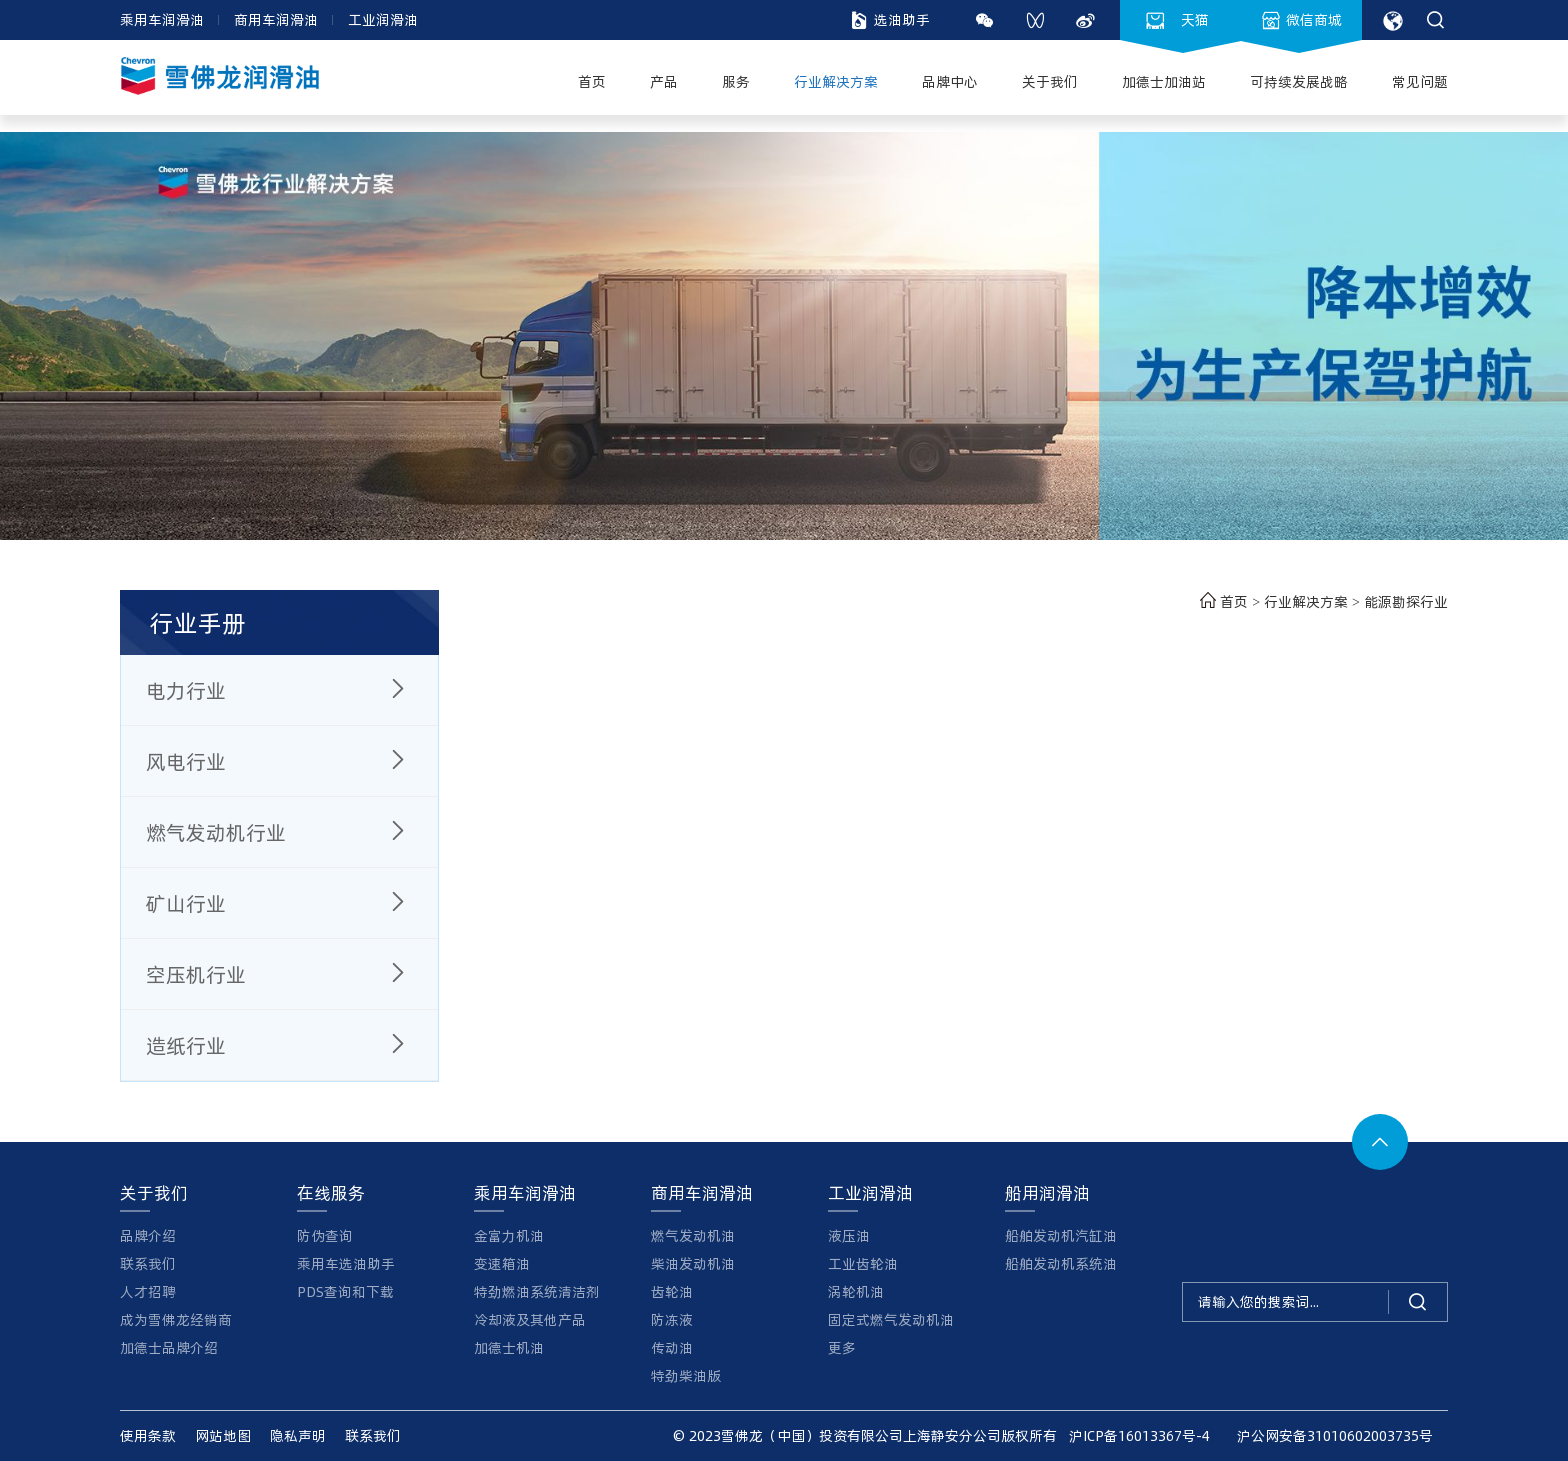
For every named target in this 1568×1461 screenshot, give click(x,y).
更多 (842, 1347)
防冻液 (672, 1319)
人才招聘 (148, 1291)
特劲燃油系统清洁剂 (537, 1291)
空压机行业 (279, 974)
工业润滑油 (383, 19)
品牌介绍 (148, 1235)
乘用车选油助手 (346, 1263)
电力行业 (279, 690)
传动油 (672, 1347)
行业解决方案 (1308, 601)
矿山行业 (279, 903)
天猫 (1178, 20)
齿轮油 (672, 1291)
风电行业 (279, 761)
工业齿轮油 (863, 1263)
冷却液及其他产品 (530, 1319)
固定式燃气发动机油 (891, 1319)
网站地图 (223, 1435)
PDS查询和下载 (345, 1291)
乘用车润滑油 (162, 19)
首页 (1221, 601)
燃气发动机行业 (279, 832)
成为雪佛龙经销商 (176, 1319)
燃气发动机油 (693, 1235)
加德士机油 (509, 1347)
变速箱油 (502, 1263)
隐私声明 (298, 1435)
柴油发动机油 (693, 1263)
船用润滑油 (1047, 1192)
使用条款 (148, 1435)
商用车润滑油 (276, 19)
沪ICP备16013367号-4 (1139, 1435)
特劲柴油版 (686, 1375)
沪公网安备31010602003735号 (1329, 1435)
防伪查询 (325, 1235)
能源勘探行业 (1406, 601)
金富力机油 (509, 1235)
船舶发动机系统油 (1061, 1263)
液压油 (849, 1235)
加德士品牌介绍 (169, 1347)
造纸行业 (279, 1045)
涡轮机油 (856, 1291)
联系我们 (148, 1263)
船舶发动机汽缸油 (1061, 1235)
